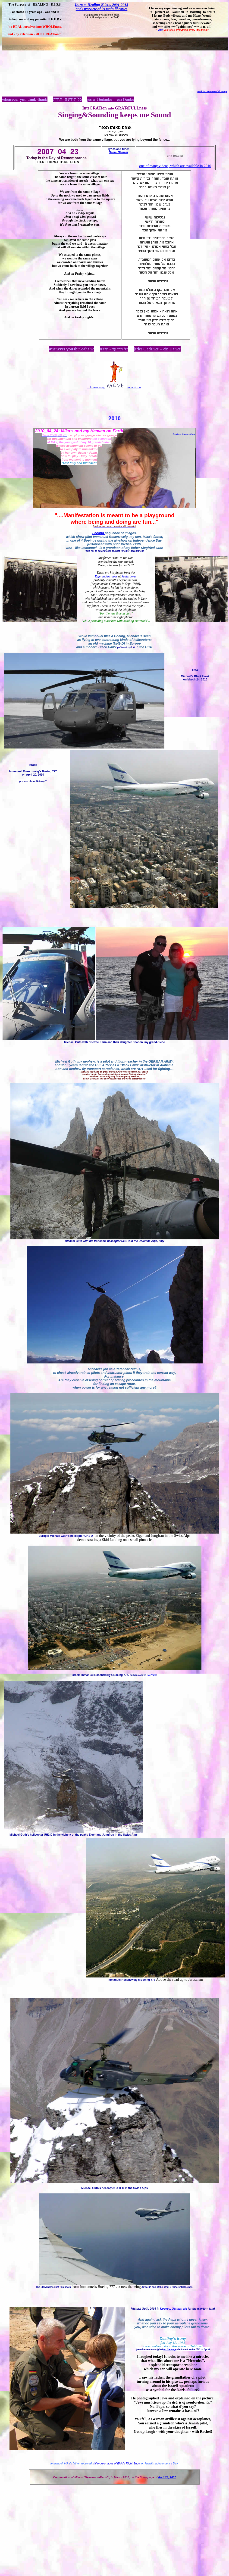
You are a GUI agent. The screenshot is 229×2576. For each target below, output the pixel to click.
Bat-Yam (151, 1675)
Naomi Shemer (118, 152)
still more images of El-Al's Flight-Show (116, 2463)
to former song (96, 387)
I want (160, 30)
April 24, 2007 (167, 2477)
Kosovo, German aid (173, 2308)
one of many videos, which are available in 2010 (175, 166)
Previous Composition (184, 434)
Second (98, 533)
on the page (169, 2349)
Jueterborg (129, 576)
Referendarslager (106, 576)
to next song (135, 387)
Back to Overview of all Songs (212, 91)
